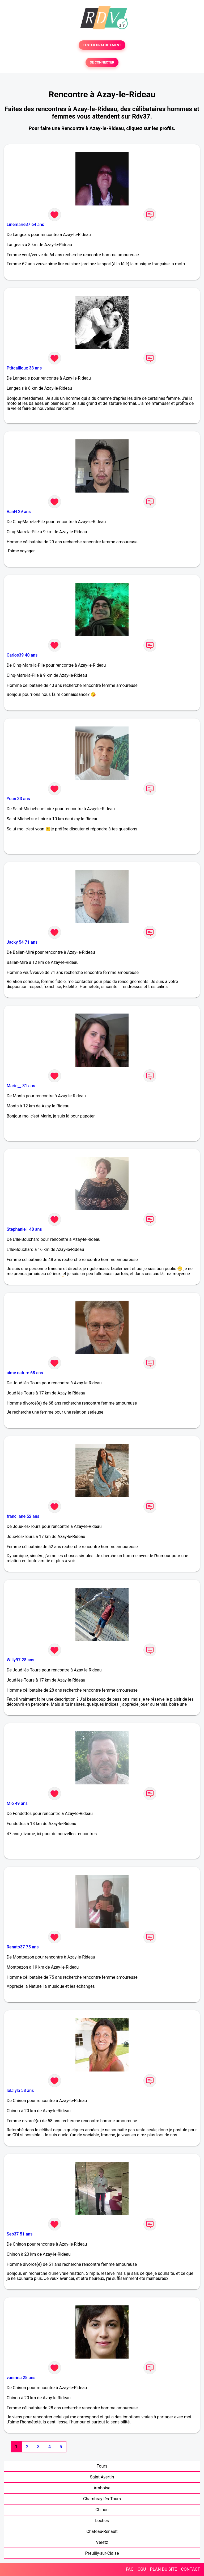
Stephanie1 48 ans (24, 1229)
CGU (142, 2569)
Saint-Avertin (102, 2477)
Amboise (102, 2487)
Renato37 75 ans (23, 1946)
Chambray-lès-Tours (102, 2498)
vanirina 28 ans (21, 2377)
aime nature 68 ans (25, 1372)
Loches (102, 2520)
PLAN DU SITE (163, 2569)
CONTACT (190, 2569)
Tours (102, 2466)
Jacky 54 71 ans (22, 942)
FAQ (130, 2569)
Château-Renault (101, 2531)
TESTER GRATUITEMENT (102, 45)
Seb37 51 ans (19, 2234)
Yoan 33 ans (18, 798)
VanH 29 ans (19, 511)
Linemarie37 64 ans (25, 224)
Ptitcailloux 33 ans (24, 368)
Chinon (102, 2509)
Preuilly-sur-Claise (102, 2553)
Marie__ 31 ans (21, 1085)
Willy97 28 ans (20, 1659)
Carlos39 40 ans (22, 655)
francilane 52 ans (23, 1516)
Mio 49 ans (17, 1803)
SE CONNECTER (102, 62)
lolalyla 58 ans (20, 2090)
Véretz (102, 2542)
